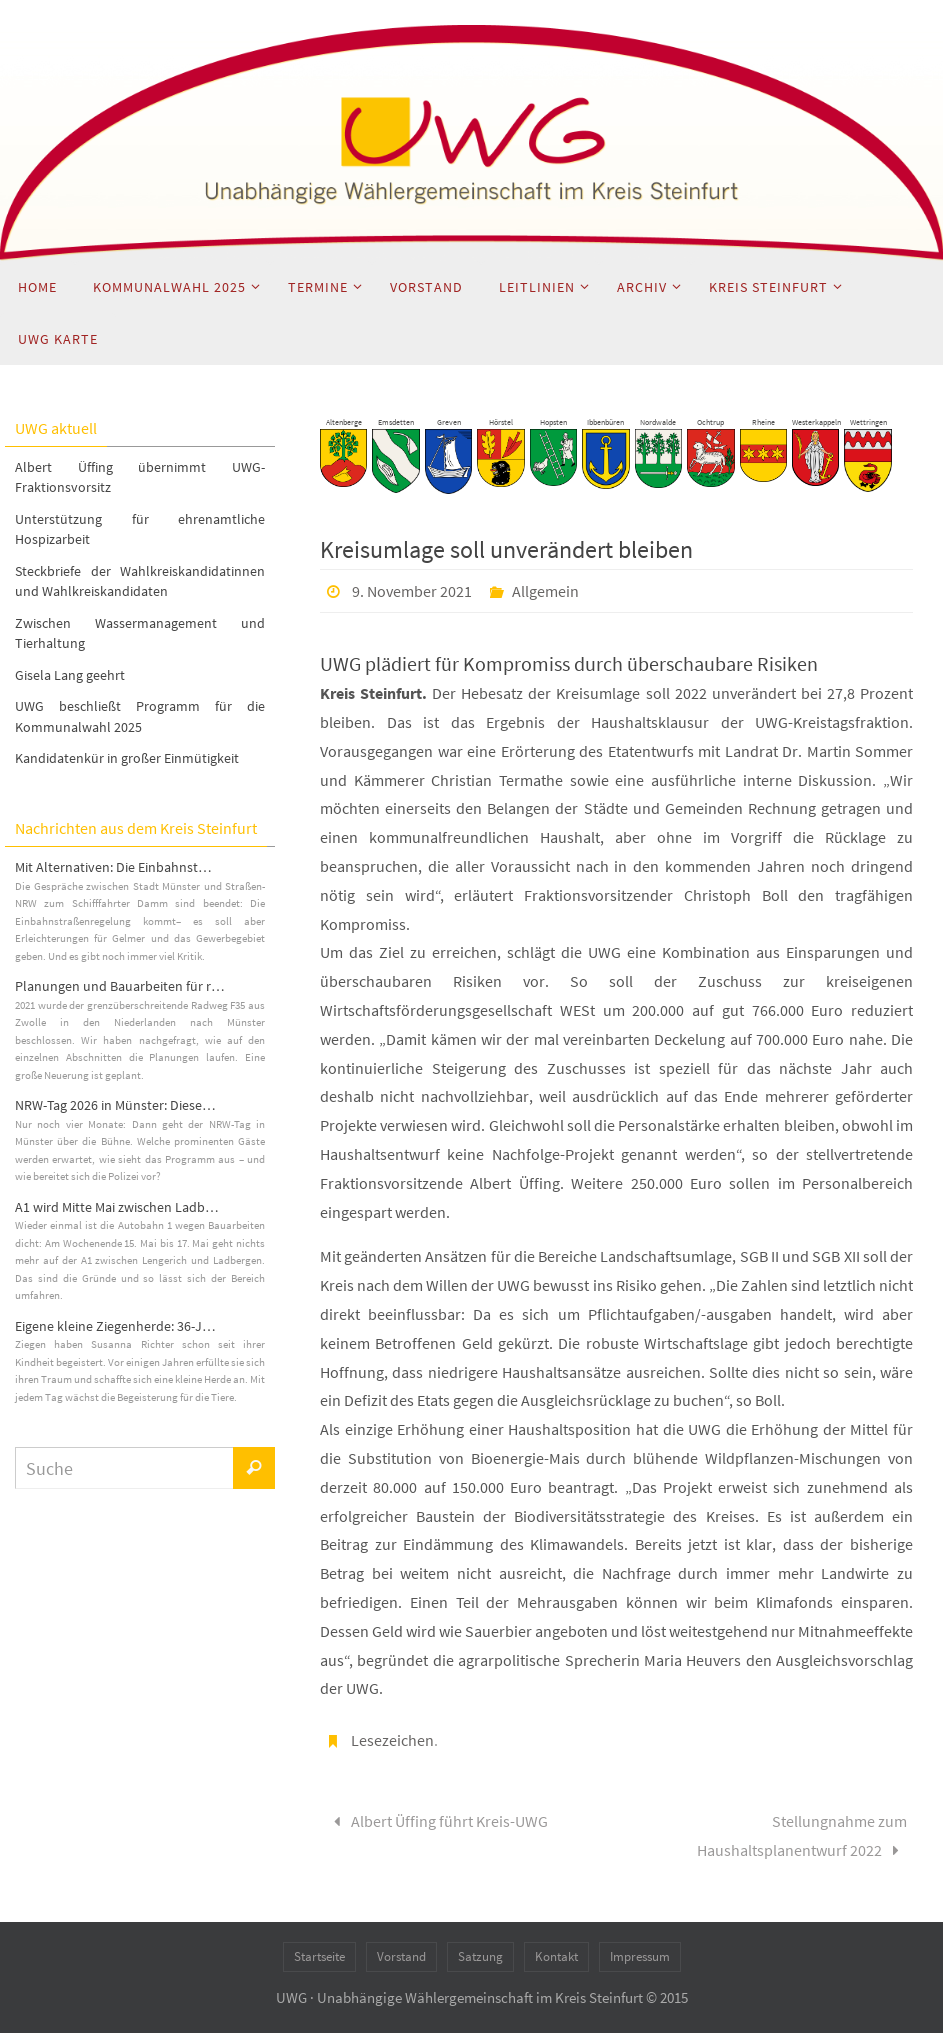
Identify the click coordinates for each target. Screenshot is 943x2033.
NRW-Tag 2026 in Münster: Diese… (115, 1105)
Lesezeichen (392, 1740)
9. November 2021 (412, 591)
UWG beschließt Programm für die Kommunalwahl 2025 (140, 716)
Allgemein (545, 591)
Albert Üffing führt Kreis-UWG (437, 1821)
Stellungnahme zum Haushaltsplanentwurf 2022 (802, 1835)
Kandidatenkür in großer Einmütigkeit (127, 758)
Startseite (319, 1956)
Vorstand (401, 1956)
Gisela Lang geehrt (70, 675)
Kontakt (556, 1956)
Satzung (480, 1956)
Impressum (640, 1956)
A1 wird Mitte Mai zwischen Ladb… (117, 1207)
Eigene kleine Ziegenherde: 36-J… (115, 1326)
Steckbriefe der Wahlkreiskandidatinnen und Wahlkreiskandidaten (140, 581)
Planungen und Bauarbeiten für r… (120, 986)
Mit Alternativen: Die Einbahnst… (113, 867)
